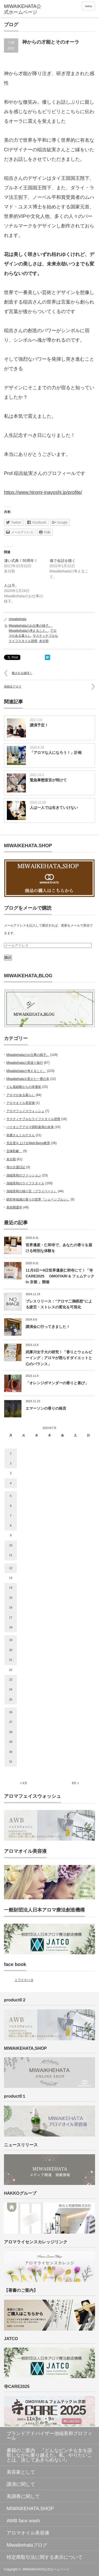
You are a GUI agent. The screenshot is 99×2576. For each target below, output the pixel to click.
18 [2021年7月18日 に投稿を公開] (10, 1627)
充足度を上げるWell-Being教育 (28, 1143)
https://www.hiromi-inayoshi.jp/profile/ (43, 492)
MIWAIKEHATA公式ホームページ (45, 2569)
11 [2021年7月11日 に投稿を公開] (10, 1555)
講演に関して (21, 2484)
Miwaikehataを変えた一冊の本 (27, 1079)
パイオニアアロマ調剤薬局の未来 (30, 1127)
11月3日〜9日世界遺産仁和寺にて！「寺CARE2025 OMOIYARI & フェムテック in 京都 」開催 (60, 1276)
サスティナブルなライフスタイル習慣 (33, 1119)
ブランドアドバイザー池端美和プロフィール (49, 2436)
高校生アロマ (12, 686)
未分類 (44, 641)
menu (88, 6)
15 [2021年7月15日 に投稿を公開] (10, 1597)
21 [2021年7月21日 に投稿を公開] (10, 1659)
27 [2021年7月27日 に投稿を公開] (10, 1722)
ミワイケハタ (24, 1980)
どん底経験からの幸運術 (23, 1087)
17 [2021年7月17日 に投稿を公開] (10, 1617)
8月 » (75, 1783)
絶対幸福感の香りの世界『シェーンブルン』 (38, 1199)
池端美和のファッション (23, 1175)
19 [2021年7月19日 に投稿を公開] (10, 1640)
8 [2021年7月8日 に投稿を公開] (10, 1525)
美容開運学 (14, 1207)
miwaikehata (17, 619)
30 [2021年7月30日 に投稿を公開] (10, 1751)
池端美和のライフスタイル (25, 1183)
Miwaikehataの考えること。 (29, 630)
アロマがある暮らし (20, 1095)
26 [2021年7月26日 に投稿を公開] (10, 1712)
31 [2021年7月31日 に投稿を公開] (10, 1761)
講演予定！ (39, 725)
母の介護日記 (15, 1167)
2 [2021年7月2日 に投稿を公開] (10, 1463)
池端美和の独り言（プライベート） (31, 1191)
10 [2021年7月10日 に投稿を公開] (10, 1545)
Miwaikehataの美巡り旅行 (24, 1063)
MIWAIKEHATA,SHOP (30, 2508)
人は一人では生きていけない (54, 807)
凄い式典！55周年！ (21, 560)
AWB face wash (23, 2520)
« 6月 (23, 1783)
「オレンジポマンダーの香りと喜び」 (57, 1383)
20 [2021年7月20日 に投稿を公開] (10, 1650)
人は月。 (11, 585)
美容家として (21, 2472)
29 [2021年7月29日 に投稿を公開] (10, 1741)
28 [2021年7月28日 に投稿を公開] (10, 1732)
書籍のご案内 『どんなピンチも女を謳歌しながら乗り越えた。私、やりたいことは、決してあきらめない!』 (49, 2455)
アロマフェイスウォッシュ (25, 1111)
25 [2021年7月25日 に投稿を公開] (10, 1699)
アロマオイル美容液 (20, 1103)
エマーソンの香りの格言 (46, 1408)
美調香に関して (23, 2496)
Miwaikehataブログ (27, 2545)
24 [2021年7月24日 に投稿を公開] (10, 1689)
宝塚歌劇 (14, 1151)
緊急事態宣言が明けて (48, 780)
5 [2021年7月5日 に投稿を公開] (10, 1495)
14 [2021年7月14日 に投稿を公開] (10, 1587)
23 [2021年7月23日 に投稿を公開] (10, 1679)
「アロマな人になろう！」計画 (56, 752)
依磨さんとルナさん (20, 1135)
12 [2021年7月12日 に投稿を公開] (10, 1568)
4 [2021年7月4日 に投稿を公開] (10, 1483)
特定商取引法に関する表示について (45, 2557)
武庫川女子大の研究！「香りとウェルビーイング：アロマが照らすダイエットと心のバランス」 (59, 1358)
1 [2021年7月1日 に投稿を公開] (10, 1453)
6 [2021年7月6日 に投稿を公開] (10, 1505)
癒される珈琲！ (22, 673)
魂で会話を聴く (63, 560)
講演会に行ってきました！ (48, 1326)
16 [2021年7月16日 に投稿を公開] (10, 1607)
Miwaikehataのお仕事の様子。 (30, 625)
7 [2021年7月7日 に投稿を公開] (10, 1515)
